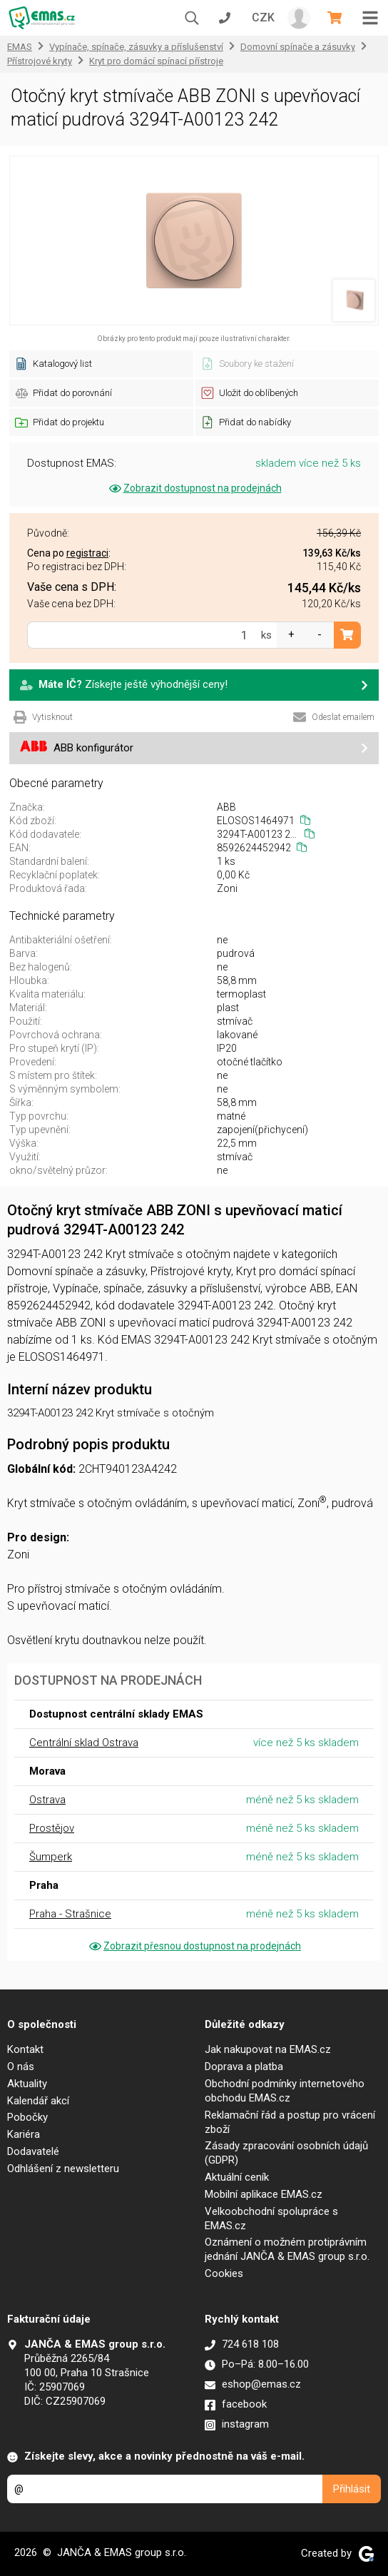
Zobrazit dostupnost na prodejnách (194, 488)
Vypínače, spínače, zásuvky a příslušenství (136, 46)
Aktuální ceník (237, 2177)
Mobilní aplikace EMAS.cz (263, 2194)
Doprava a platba (244, 2066)
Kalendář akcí (38, 2100)
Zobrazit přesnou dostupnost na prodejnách (194, 1946)
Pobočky (27, 2117)
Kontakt (25, 2049)
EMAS (19, 46)
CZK (263, 17)
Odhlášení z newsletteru (63, 2168)
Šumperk (50, 1856)
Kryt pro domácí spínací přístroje (156, 61)
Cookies (224, 2273)
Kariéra (23, 2134)
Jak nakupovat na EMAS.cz (268, 2049)
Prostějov (51, 1828)
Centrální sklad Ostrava (83, 1742)
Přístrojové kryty (39, 61)
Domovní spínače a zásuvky (297, 46)
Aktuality (27, 2083)
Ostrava (47, 1799)
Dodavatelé (33, 2151)
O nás (20, 2066)
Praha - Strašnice (70, 1913)
